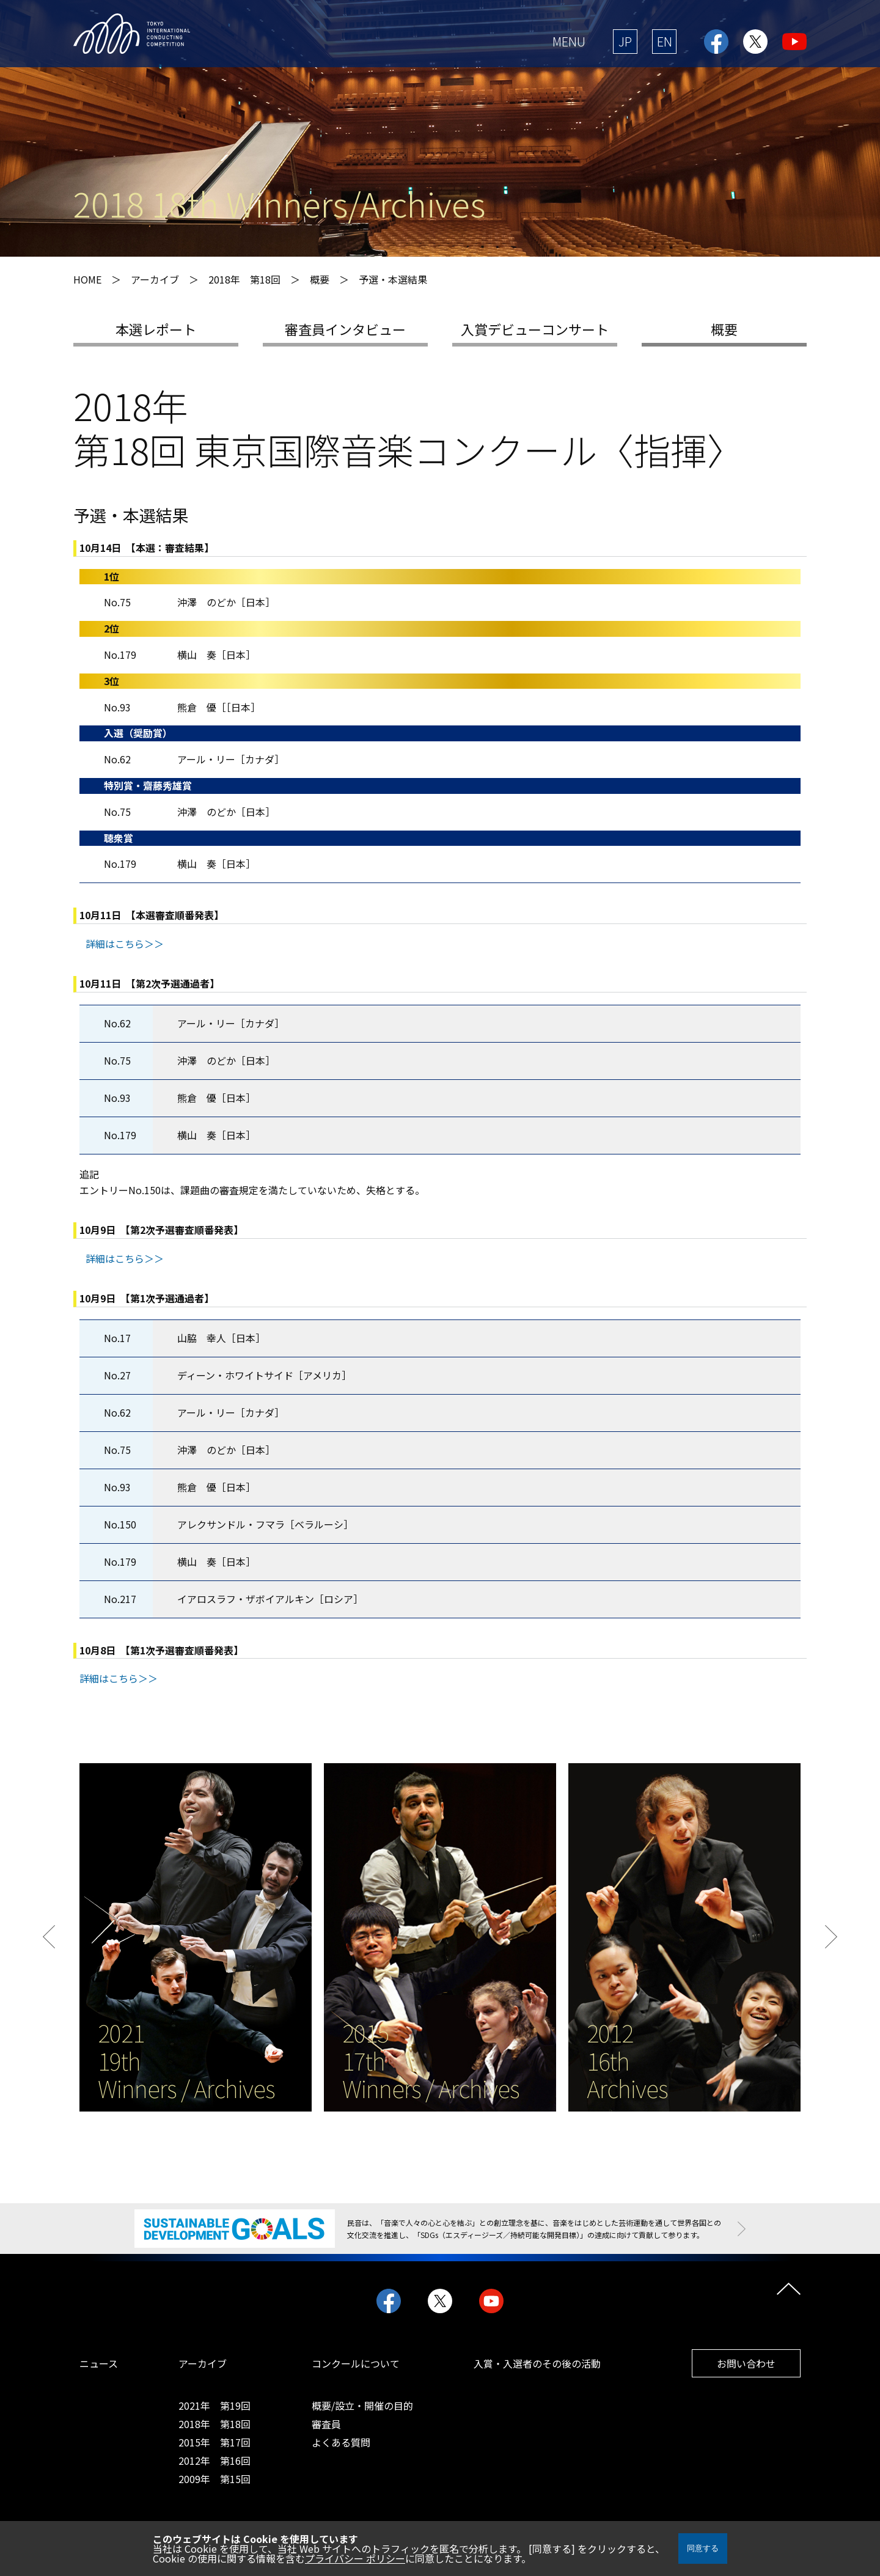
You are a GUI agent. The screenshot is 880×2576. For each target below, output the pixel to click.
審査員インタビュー (345, 329)
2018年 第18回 (244, 279)
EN (664, 41)
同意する (703, 2548)
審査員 (326, 2423)
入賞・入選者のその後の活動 (537, 2363)
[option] (195, 1937)
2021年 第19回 (214, 2405)
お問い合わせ (746, 2363)
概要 (724, 329)
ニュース (98, 2363)
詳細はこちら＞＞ (125, 943)
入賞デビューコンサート (535, 329)
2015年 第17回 (214, 2442)
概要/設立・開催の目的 (362, 2405)
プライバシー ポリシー (355, 2558)
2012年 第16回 (214, 2460)
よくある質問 (341, 2442)
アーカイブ (202, 2363)
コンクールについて (356, 2363)
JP (625, 41)
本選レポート (156, 329)
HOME (87, 279)
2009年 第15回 (214, 2478)
